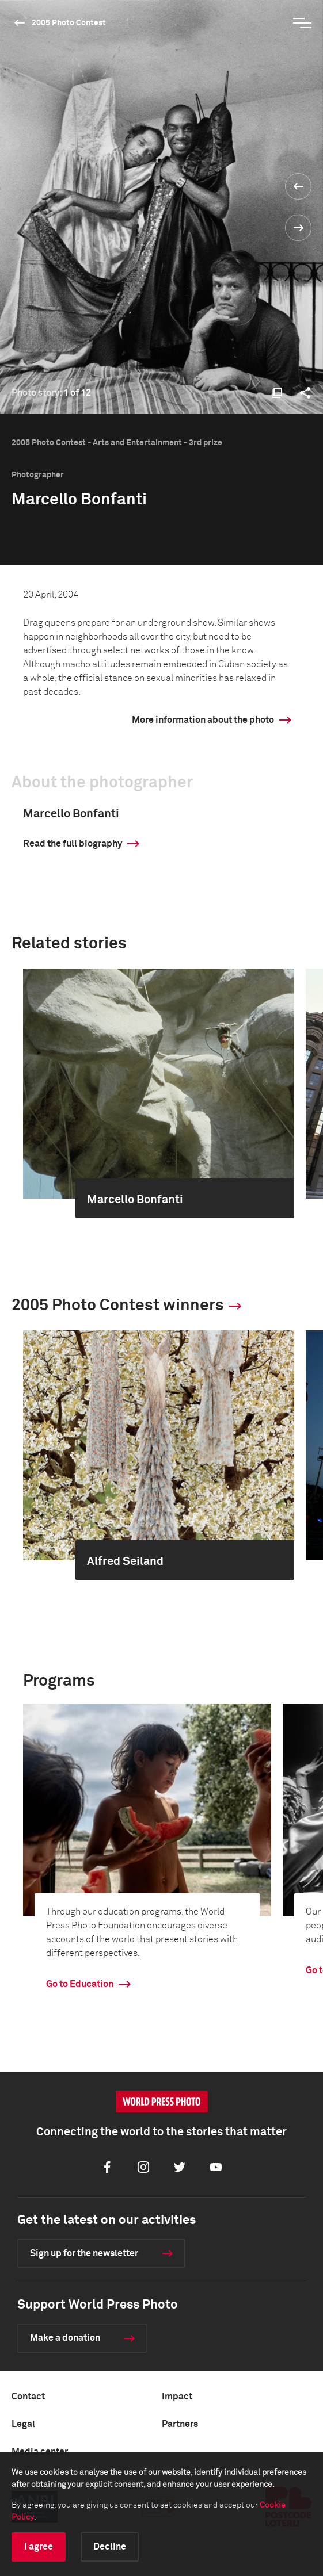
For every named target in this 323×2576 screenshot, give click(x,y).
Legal (23, 2424)
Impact (177, 2396)
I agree (38, 2546)
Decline (109, 2546)
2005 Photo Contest (69, 23)
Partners (180, 2424)
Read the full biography (72, 843)
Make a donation (65, 2337)
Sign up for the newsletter (84, 2253)
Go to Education (79, 1984)
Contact (28, 2396)
